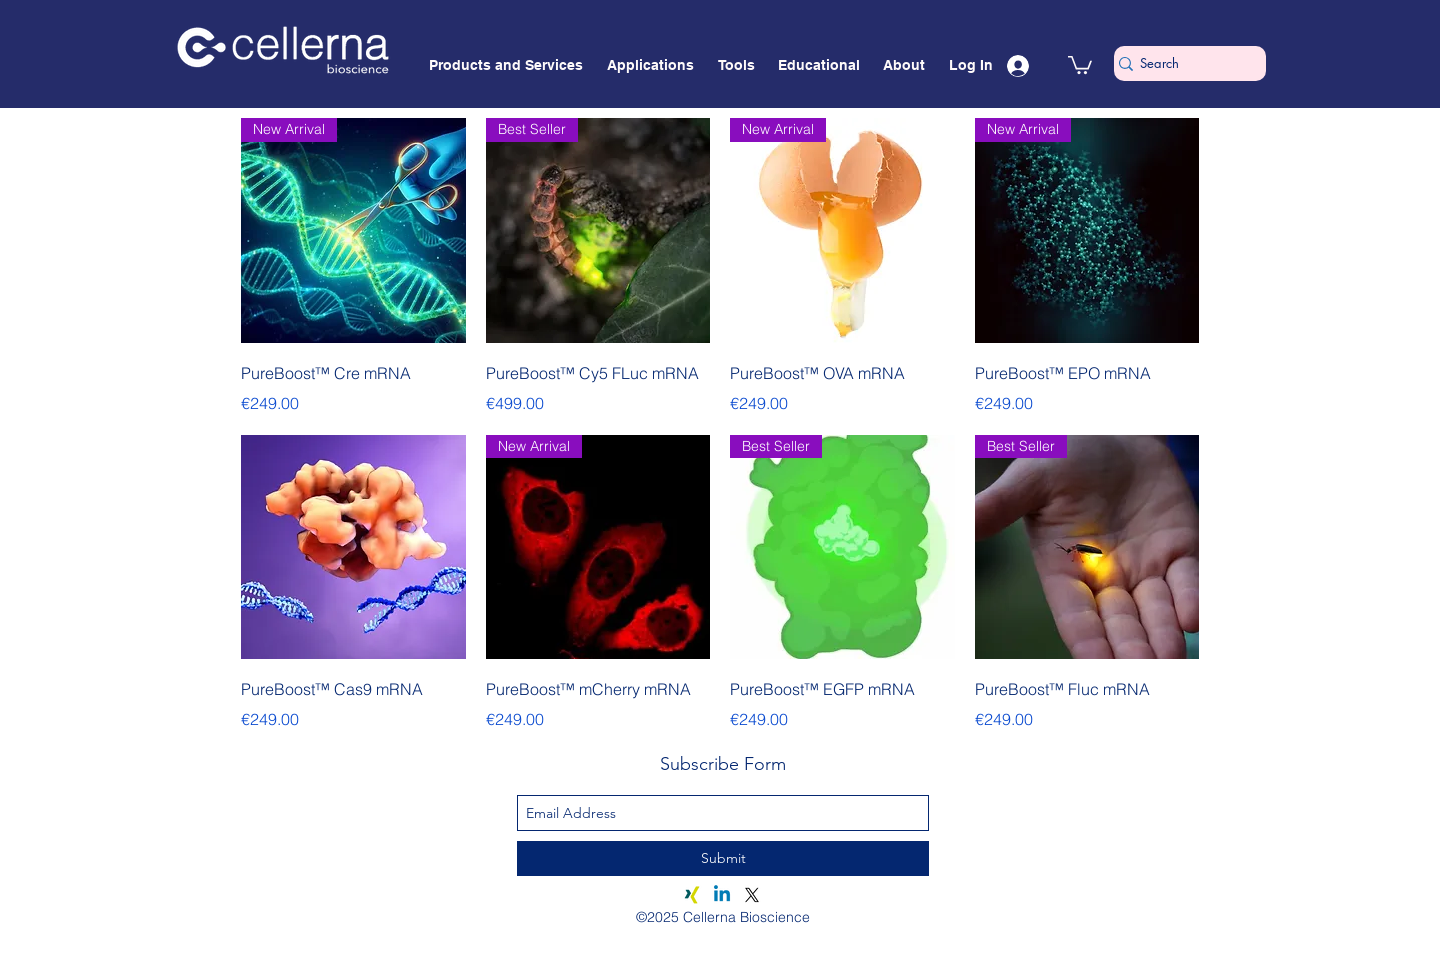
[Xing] (692, 895)
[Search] (1182, 63)
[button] (1080, 64)
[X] (752, 895)
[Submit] (723, 858)
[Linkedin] (722, 895)
